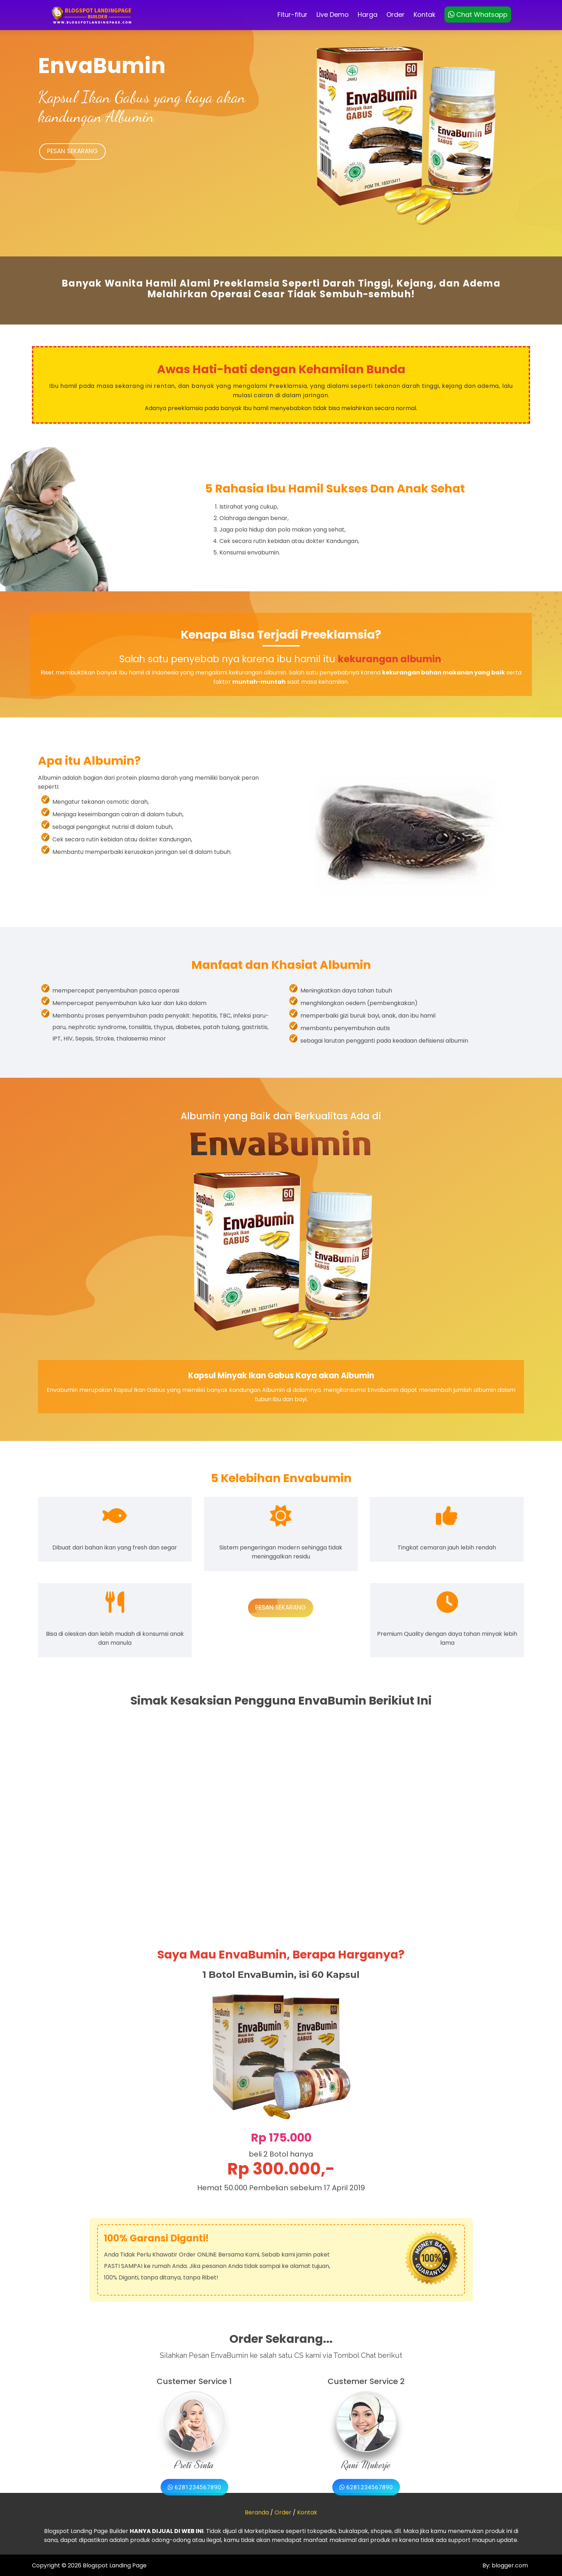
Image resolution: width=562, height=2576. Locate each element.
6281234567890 (194, 2487)
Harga (367, 14)
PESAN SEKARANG (72, 151)
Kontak (424, 14)
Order (395, 14)
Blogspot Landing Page (115, 2566)
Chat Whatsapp (478, 14)
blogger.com (509, 2566)
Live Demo (332, 14)
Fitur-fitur (292, 14)
